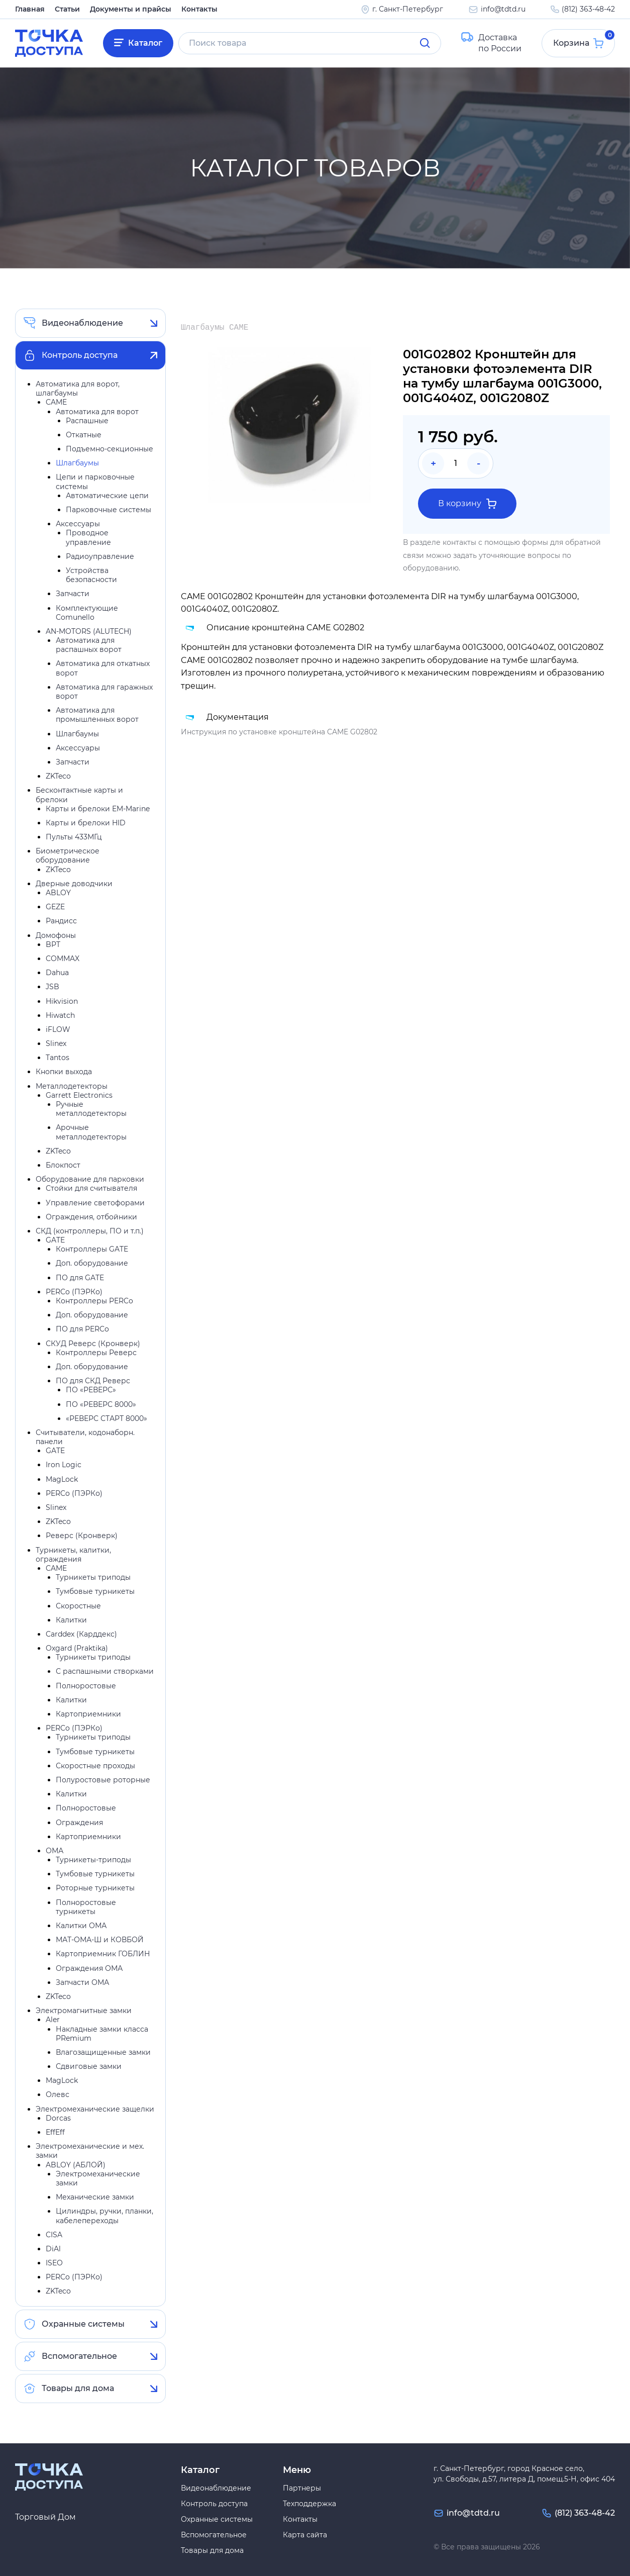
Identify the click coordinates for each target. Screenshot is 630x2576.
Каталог (145, 43)
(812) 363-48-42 (588, 9)
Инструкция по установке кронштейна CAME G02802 (279, 731)
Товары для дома (78, 2388)
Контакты (199, 9)
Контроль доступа (80, 355)
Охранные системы (83, 2324)
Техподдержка (309, 2503)
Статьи (67, 9)
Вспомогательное (79, 2356)
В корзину (467, 504)
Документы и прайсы (130, 9)
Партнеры (302, 2488)
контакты (459, 542)
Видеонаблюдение (82, 323)
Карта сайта (305, 2534)
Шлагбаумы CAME (214, 327)
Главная (30, 9)
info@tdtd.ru (503, 9)
